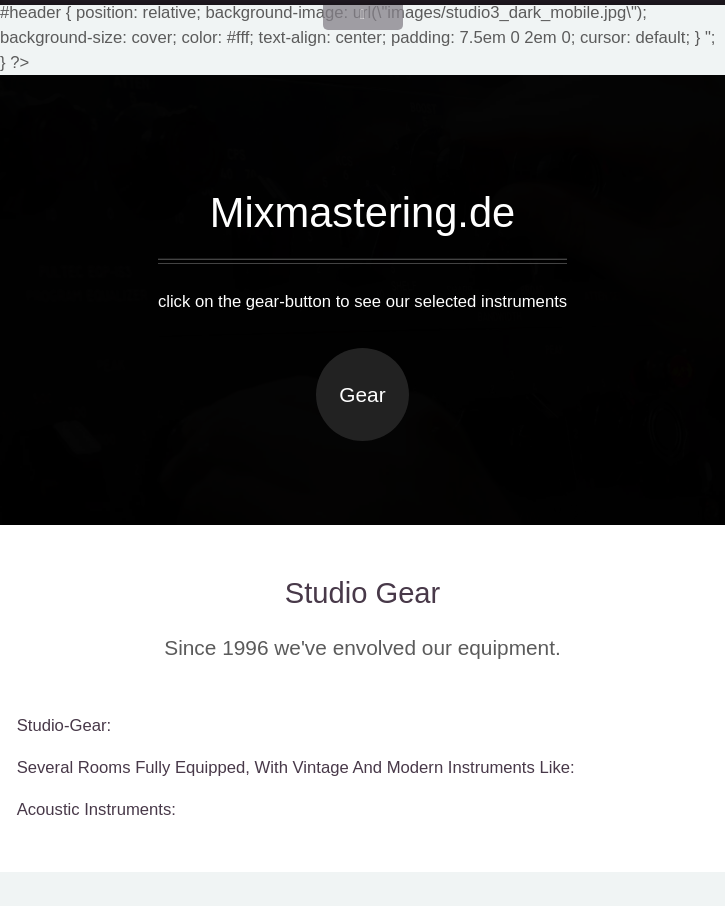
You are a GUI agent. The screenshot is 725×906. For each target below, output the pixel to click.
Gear (362, 394)
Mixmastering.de (363, 212)
